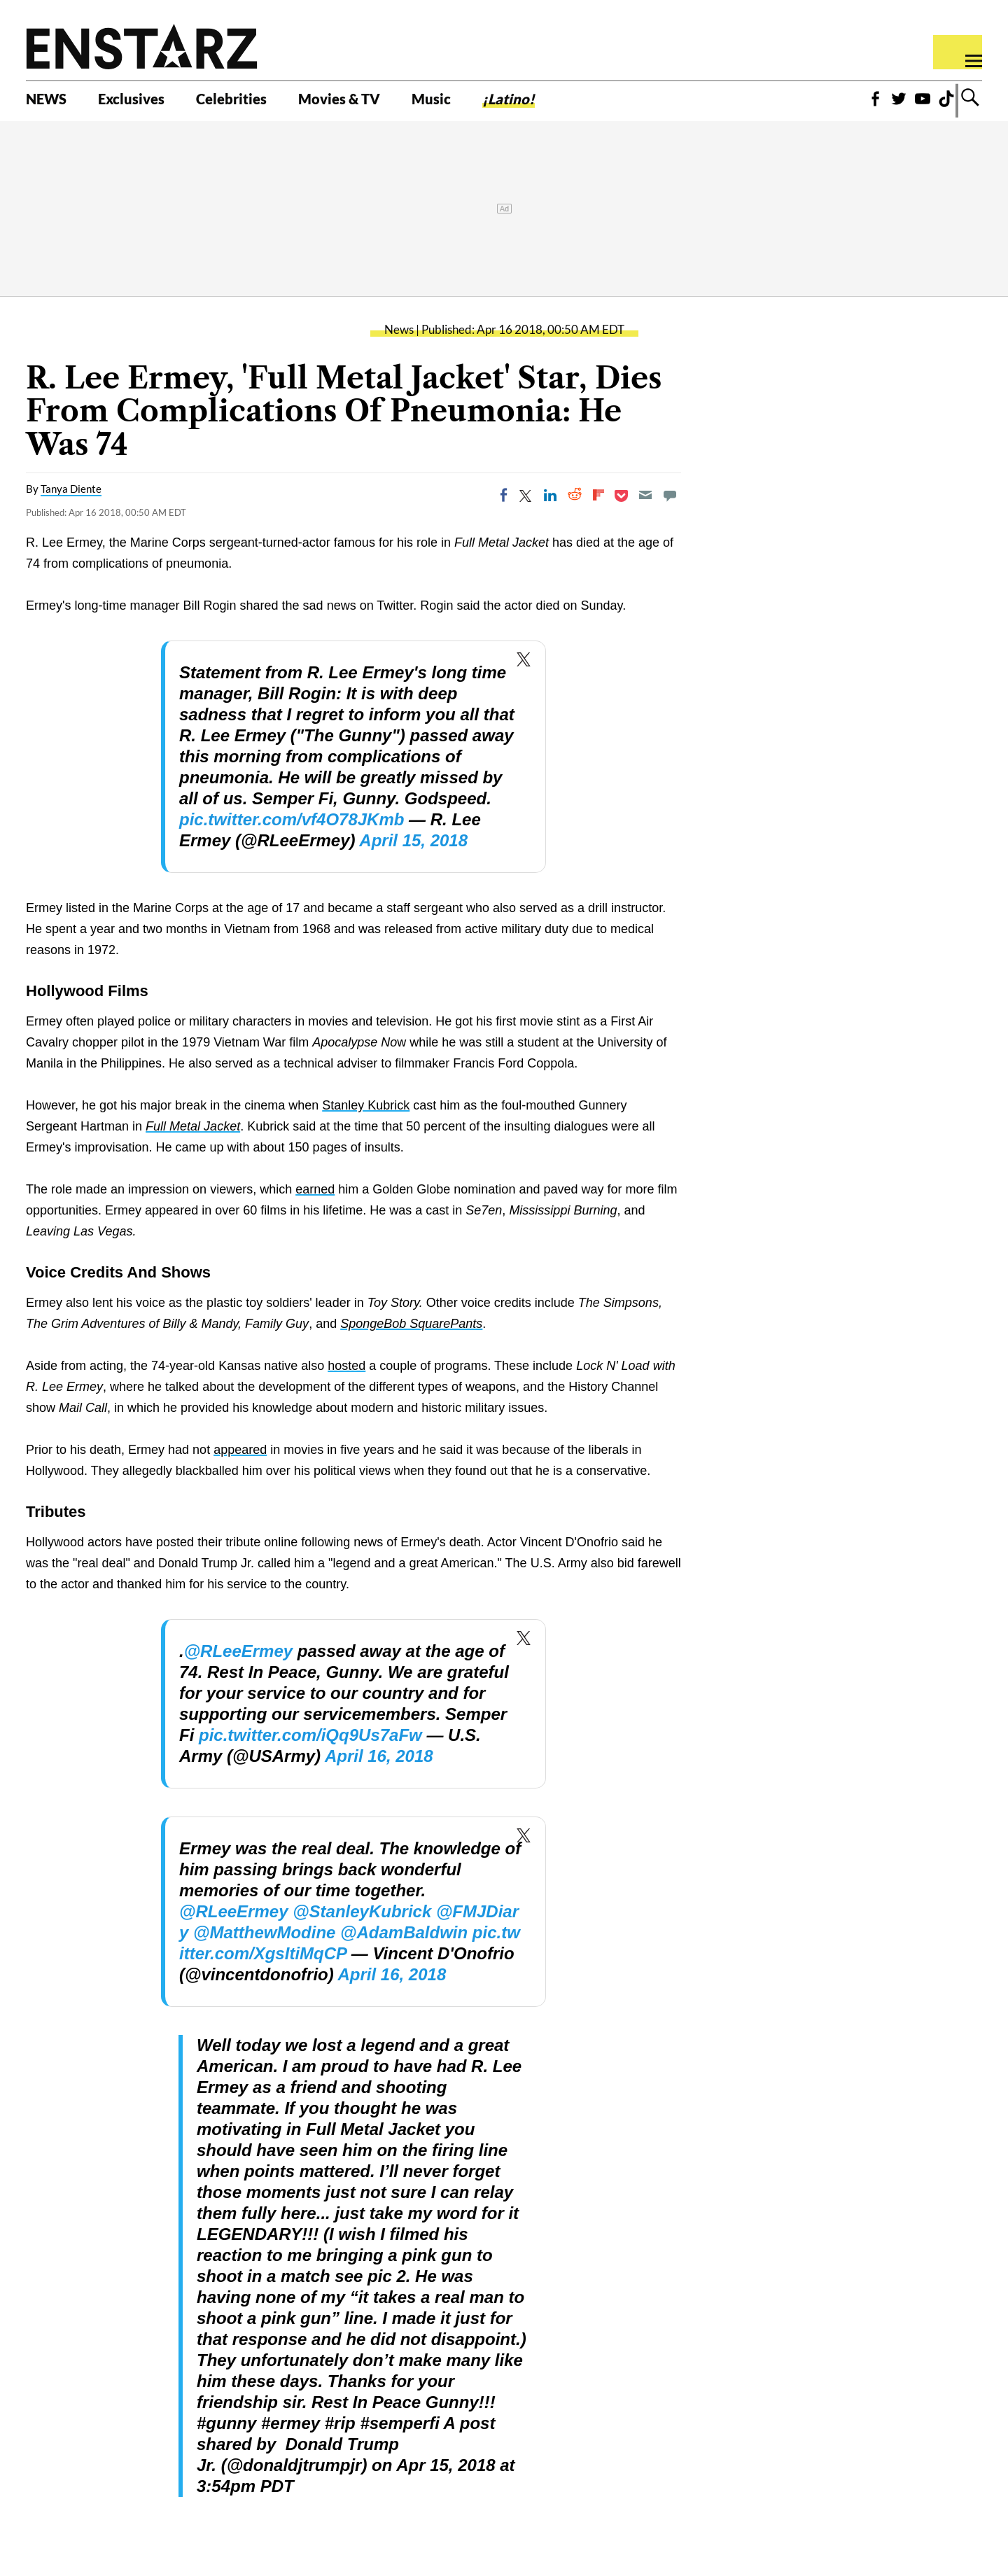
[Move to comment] (670, 507)
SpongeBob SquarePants (411, 1336)
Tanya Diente (71, 501)
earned (315, 1202)
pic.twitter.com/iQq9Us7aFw (310, 1747)
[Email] (645, 507)
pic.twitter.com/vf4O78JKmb (291, 831)
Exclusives (147, 102)
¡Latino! (574, 102)
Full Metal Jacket (193, 1139)
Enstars (142, 46)
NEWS (51, 102)
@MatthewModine (264, 1944)
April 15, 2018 (413, 853)
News (399, 341)
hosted (346, 1378)
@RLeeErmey (238, 1663)
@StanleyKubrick (362, 1923)
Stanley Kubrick (366, 1118)
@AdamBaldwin (404, 1944)
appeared (240, 1462)
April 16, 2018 (379, 1768)
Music (488, 102)
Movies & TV (384, 102)
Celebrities (261, 102)
